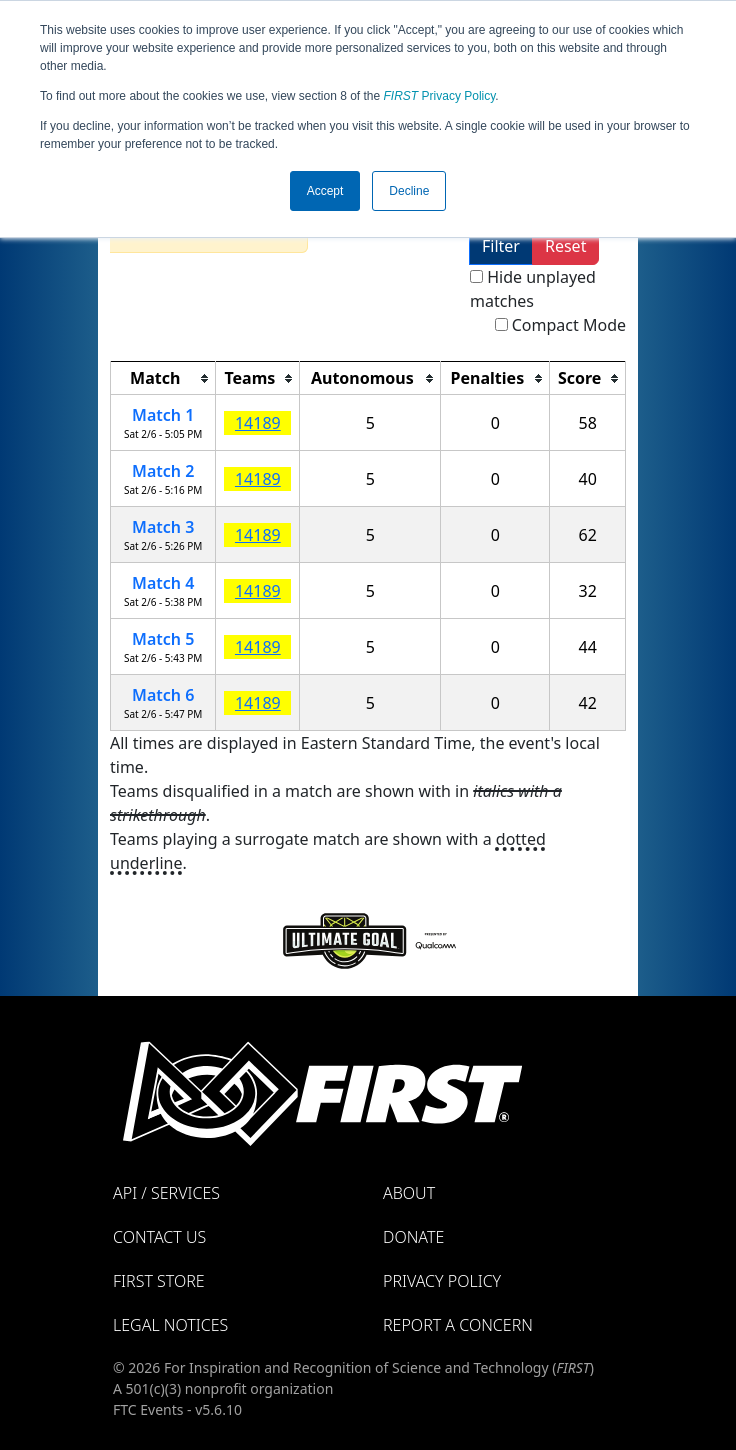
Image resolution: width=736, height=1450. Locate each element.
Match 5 (163, 639)
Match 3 (163, 527)
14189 (258, 423)
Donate (413, 1237)
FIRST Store (159, 1281)
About (409, 1193)
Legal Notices (170, 1325)
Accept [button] (325, 191)
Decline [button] (409, 191)
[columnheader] (163, 378)
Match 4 (163, 583)
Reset (565, 246)
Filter (501, 246)
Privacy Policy (440, 96)
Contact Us (159, 1237)
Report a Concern (458, 1325)
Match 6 (163, 695)
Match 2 (163, 471)
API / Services (166, 1193)
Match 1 (163, 415)
